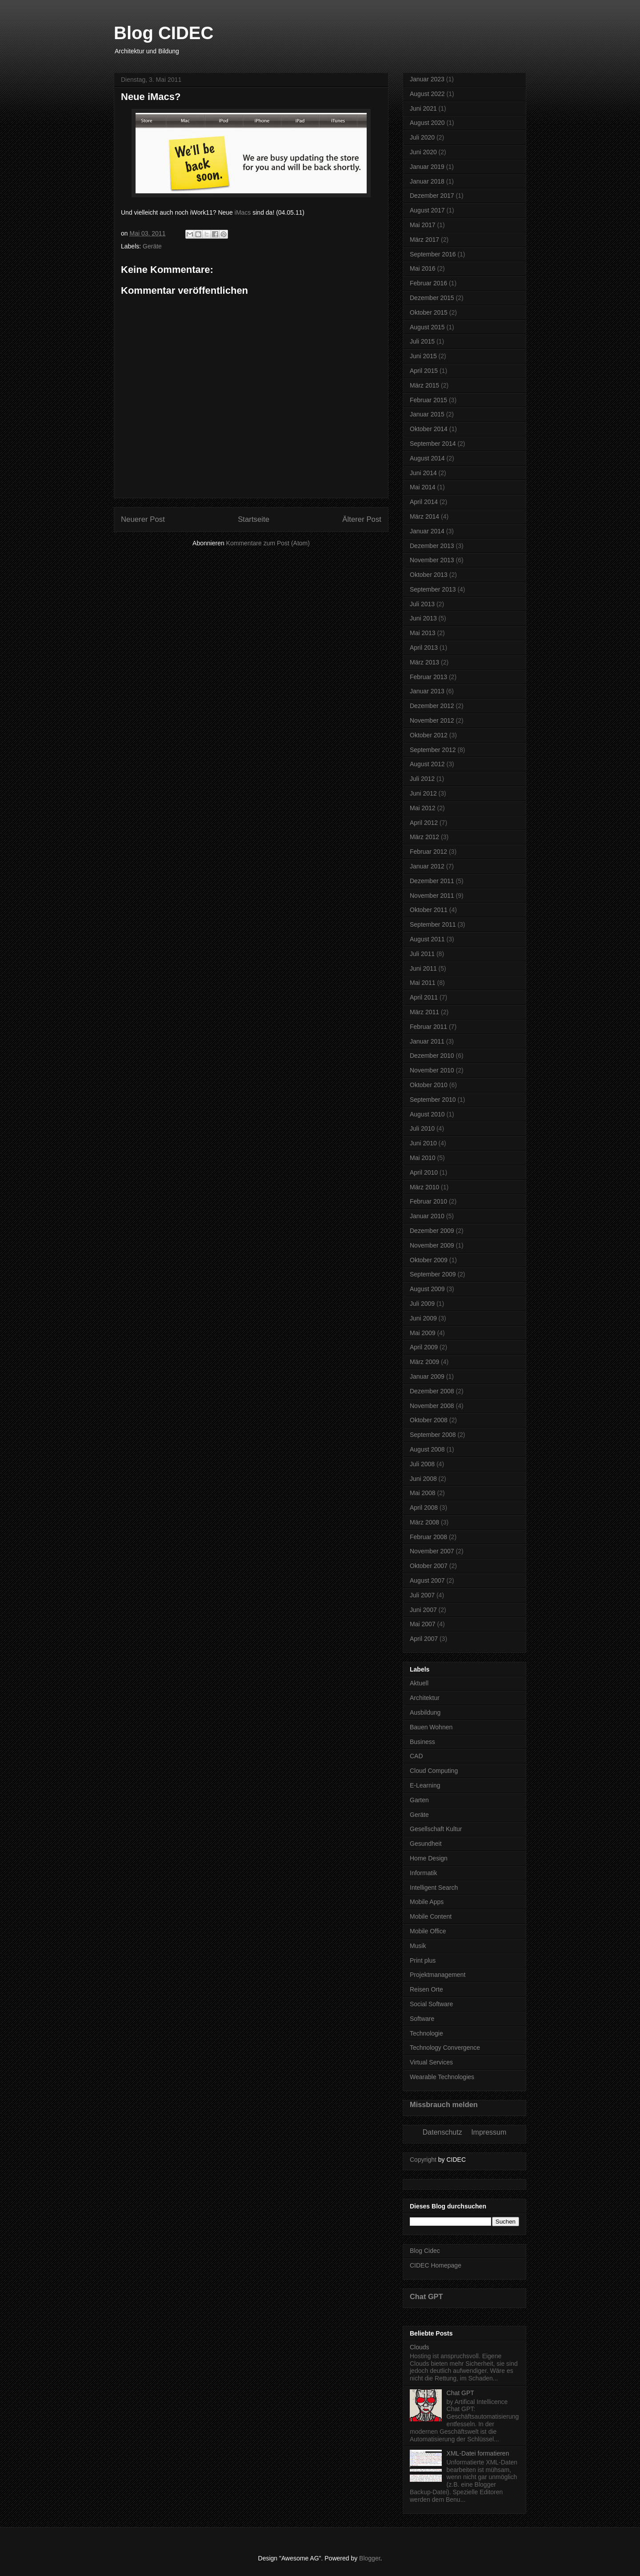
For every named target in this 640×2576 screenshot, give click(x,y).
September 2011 (433, 924)
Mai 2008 (423, 1492)
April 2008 (424, 1507)
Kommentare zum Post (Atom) (268, 543)
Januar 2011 (427, 1041)
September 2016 (433, 254)
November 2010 (432, 1070)
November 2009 (432, 1245)
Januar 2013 (427, 691)
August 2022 (427, 93)
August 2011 (427, 939)
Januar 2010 (427, 1216)
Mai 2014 (423, 487)
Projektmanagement (437, 1974)
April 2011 (424, 997)
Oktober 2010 (429, 1084)
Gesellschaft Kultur (436, 1828)
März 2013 (424, 662)
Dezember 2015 (432, 297)
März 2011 (424, 1012)
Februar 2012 (428, 851)
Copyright (423, 2159)
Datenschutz (442, 2132)
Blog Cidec (425, 2250)
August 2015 (427, 327)
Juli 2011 (422, 953)
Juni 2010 (423, 1143)
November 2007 (432, 1551)
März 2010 (424, 1187)
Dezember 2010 (432, 1055)
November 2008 (432, 1405)
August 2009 (427, 1288)
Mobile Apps (427, 1901)
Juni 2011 (423, 968)
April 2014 (424, 501)
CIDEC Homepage (435, 2265)
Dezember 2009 (432, 1230)
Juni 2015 (423, 356)
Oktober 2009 (429, 1260)
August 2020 (427, 122)
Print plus (423, 1960)
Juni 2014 (423, 472)
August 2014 (427, 458)
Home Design (429, 1858)
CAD (416, 1756)
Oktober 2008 (429, 1420)
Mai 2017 (423, 224)
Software (422, 2018)
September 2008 (433, 1434)
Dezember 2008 (432, 1391)
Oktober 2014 (429, 428)
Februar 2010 (428, 1201)
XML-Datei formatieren (478, 2453)
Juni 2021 (423, 108)
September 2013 (433, 589)
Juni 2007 (423, 1609)
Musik (418, 1945)
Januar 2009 (427, 1376)
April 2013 (424, 647)
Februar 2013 (428, 676)
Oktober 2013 (429, 574)
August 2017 (427, 210)
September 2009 (433, 1274)
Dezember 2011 (432, 880)
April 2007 (424, 1638)
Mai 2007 (423, 1624)
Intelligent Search (434, 1887)
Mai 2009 (423, 1332)
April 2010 (424, 1172)
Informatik (423, 1872)
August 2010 (427, 1114)
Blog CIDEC (163, 33)
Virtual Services (431, 2062)
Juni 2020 (423, 152)
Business (422, 1741)
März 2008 (424, 1522)
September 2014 (433, 443)
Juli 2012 (422, 778)
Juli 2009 (422, 1303)
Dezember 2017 (432, 195)
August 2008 (427, 1449)
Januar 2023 (427, 79)
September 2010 (433, 1099)
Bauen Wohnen (431, 1727)
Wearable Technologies (442, 2076)
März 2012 (424, 836)
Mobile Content (431, 1916)
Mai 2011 (423, 982)
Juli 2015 (422, 341)
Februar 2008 (428, 1536)
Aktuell (419, 1683)
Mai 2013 (423, 632)
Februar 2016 (428, 283)
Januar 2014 (427, 531)
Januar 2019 (427, 166)
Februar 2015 (428, 400)
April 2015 (424, 370)
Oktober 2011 (429, 909)
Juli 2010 (422, 1128)
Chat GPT (426, 2296)
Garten (419, 1800)
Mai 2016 (423, 268)
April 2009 (424, 1347)
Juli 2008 (422, 1464)
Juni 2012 (423, 793)
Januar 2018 (427, 181)
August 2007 (427, 1580)
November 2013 (432, 560)
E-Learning (425, 1785)
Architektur (425, 1697)
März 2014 (424, 516)
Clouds (419, 2347)
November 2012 (432, 720)
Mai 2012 (423, 808)
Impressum (488, 2132)
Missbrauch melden (444, 2104)
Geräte (152, 246)
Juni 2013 (423, 618)
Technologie (426, 2033)
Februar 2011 (428, 1026)
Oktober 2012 (429, 735)
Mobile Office (428, 1931)
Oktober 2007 (429, 1565)
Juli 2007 (422, 1595)
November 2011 (432, 895)
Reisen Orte (426, 1989)
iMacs (243, 212)
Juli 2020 (422, 137)
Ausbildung (425, 1712)
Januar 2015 (427, 414)
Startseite (253, 519)
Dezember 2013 (432, 545)
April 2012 (424, 822)
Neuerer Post (143, 519)
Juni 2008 (423, 1478)
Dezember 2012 (432, 705)
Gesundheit (426, 1843)
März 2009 (424, 1361)
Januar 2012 (427, 866)
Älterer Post (361, 519)
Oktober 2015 (429, 312)
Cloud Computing (434, 1770)
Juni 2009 (423, 1318)
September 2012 (433, 749)
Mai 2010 (423, 1157)
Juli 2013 (422, 604)
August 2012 (427, 764)
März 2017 (424, 239)
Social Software (431, 2004)
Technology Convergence (445, 2047)
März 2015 (424, 385)
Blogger (369, 2558)
